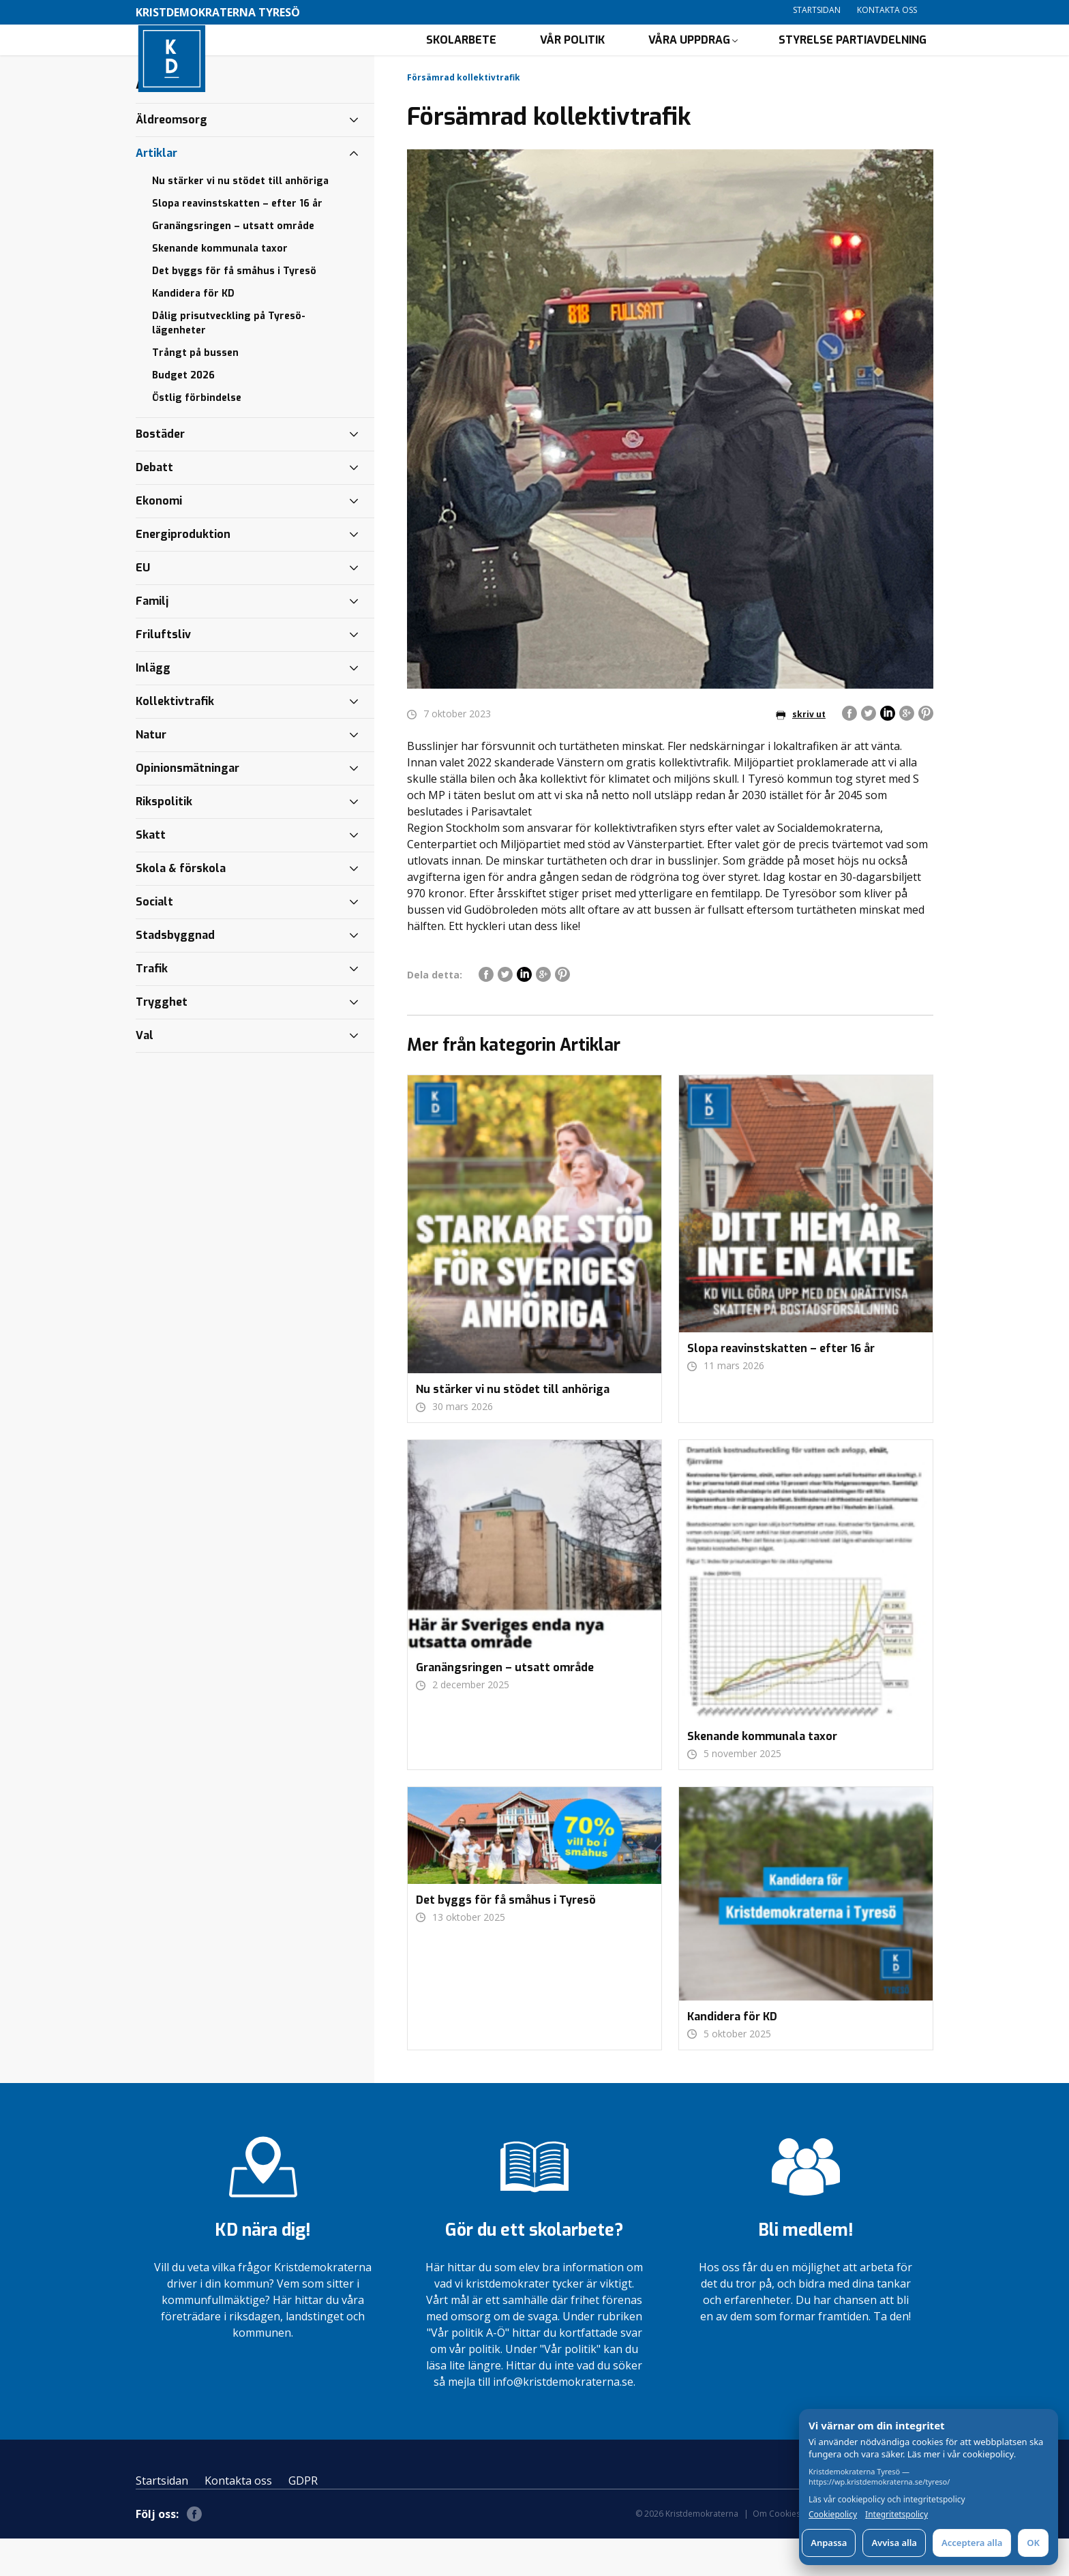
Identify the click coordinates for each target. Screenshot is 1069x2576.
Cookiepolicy (833, 2514)
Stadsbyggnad (175, 972)
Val (144, 1073)
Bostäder (160, 471)
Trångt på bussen (195, 390)
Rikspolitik (164, 839)
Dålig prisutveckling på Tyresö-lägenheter (228, 360)
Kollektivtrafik (175, 739)
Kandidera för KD (193, 331)
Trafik (152, 1006)
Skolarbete (461, 58)
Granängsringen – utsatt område (233, 263)
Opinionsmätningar (187, 805)
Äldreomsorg (171, 157)
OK (1033, 2542)
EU (143, 605)
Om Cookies (776, 2551)
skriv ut (801, 752)
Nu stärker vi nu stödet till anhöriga (240, 218)
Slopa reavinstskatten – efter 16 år (237, 241)
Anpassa (829, 2542)
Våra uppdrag (689, 58)
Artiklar (156, 190)
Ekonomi (159, 538)
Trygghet (161, 1039)
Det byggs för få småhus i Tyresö (234, 308)
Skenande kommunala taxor (220, 286)
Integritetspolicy (896, 2514)
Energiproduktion (183, 572)
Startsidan (817, 10)
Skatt (151, 872)
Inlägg (153, 705)
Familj (152, 638)
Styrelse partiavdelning (853, 58)
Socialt (154, 939)
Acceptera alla (972, 2542)
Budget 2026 (183, 412)
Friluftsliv (163, 672)
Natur (151, 772)
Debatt (154, 505)
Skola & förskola (181, 906)
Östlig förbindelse (196, 435)
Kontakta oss (887, 10)
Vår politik (572, 58)
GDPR (303, 2518)
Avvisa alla (894, 2542)
